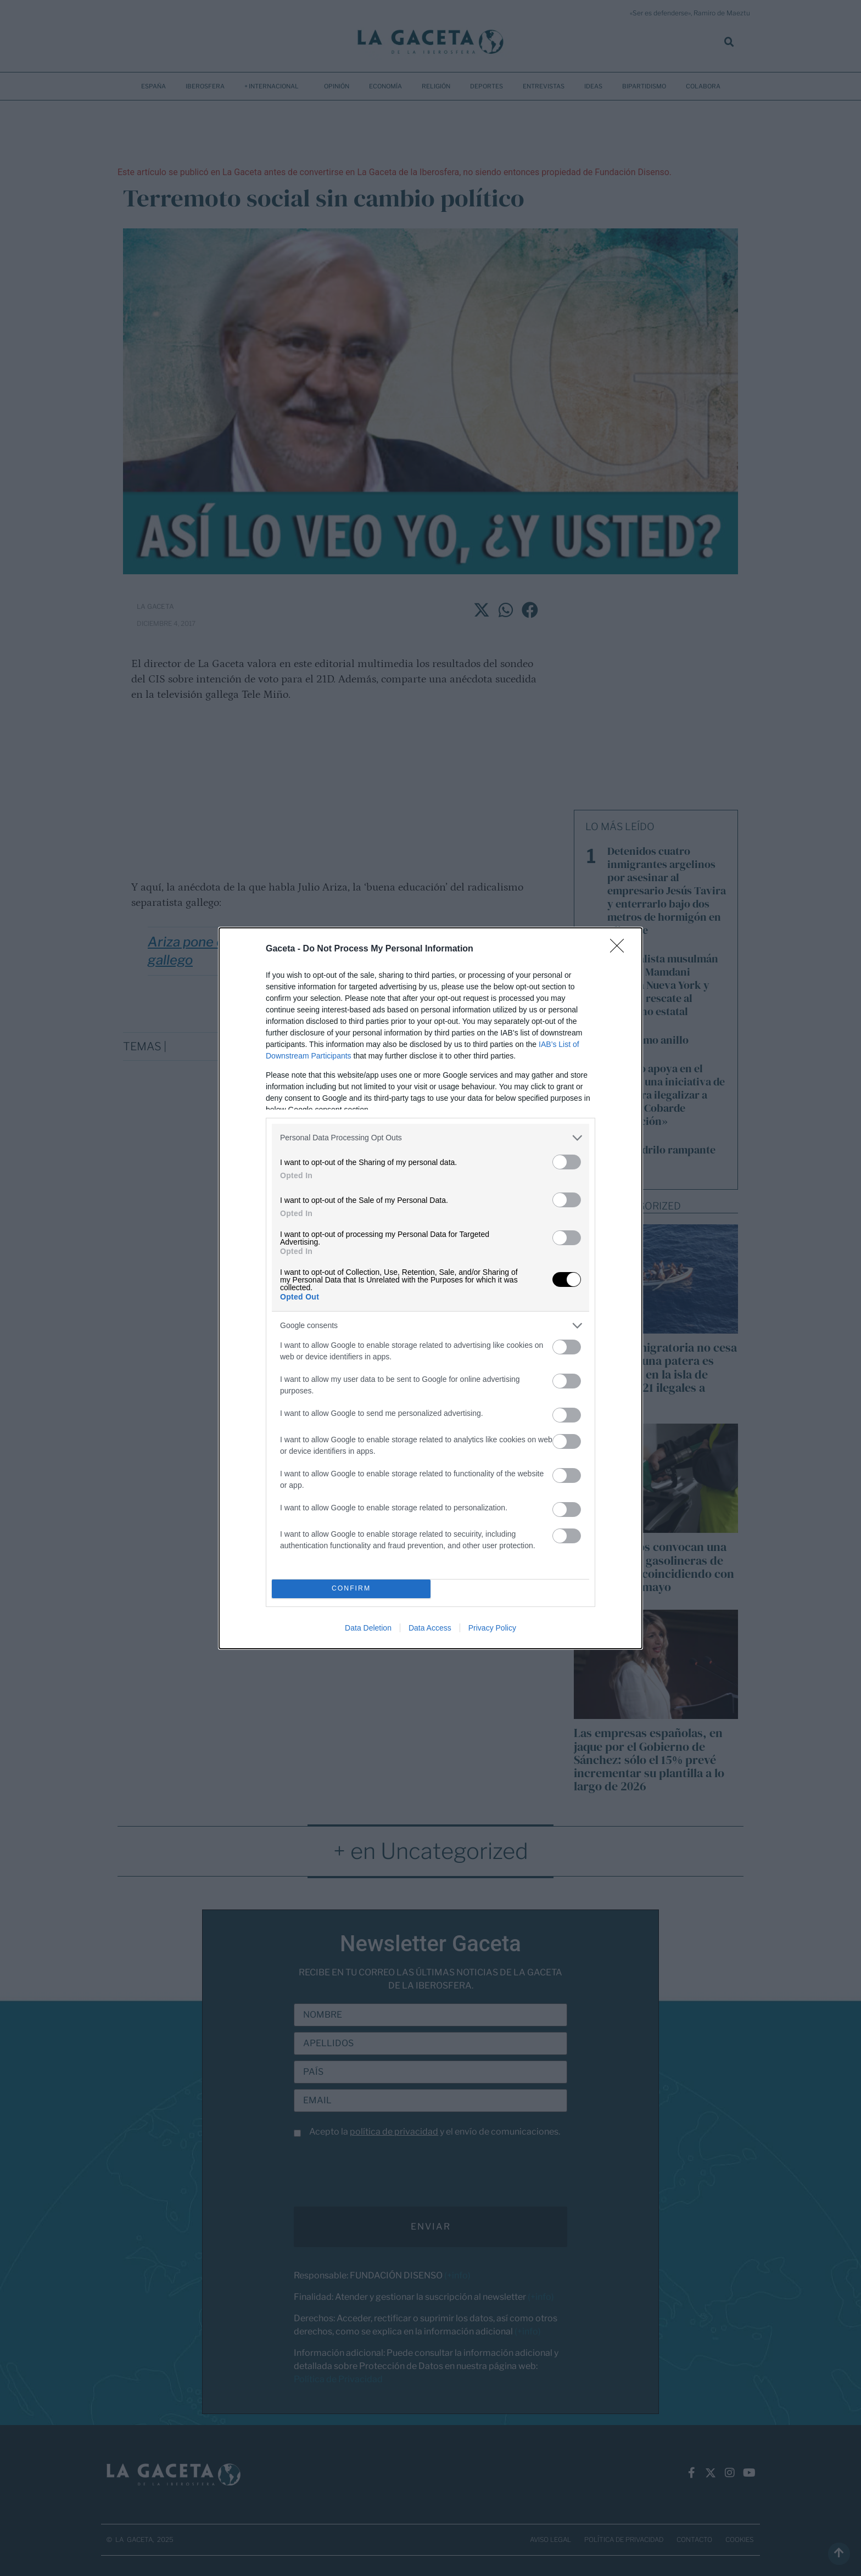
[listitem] (430, 1138)
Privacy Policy (492, 1627)
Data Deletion (368, 1627)
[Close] (620, 949)
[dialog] (430, 1288)
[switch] (566, 1162)
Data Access (430, 1627)
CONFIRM (351, 1588)
